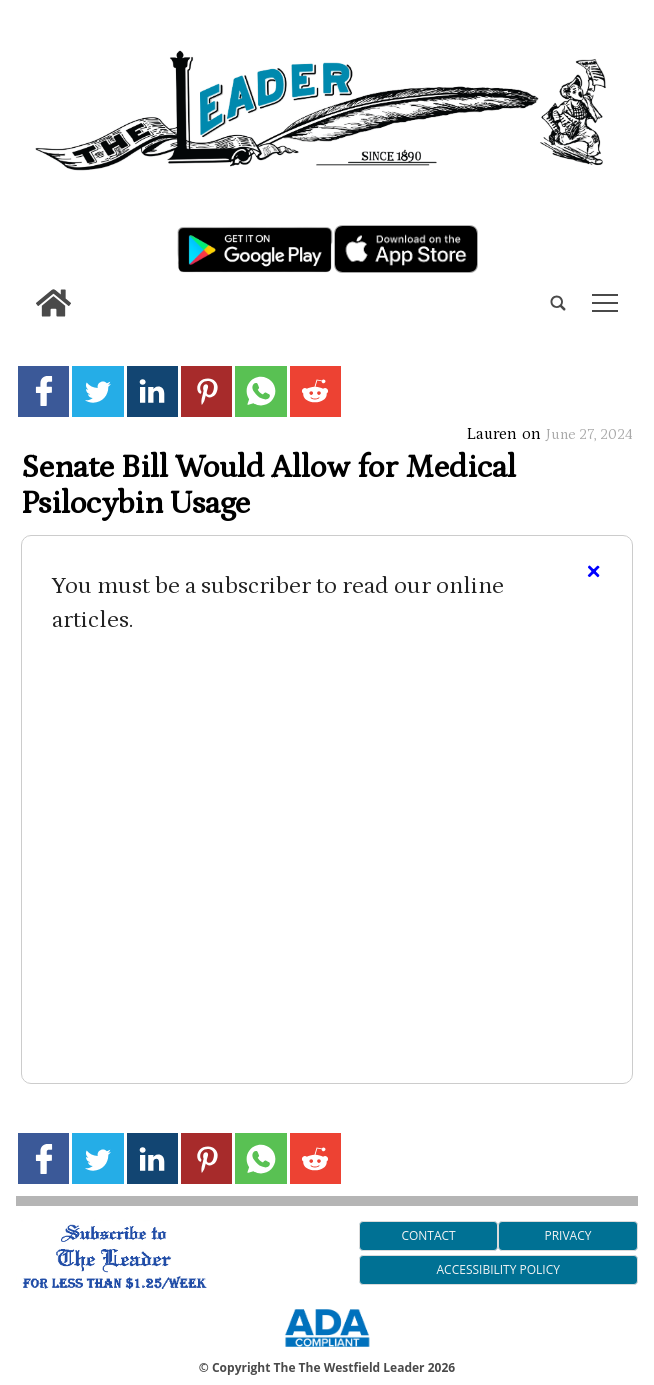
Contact (428, 1235)
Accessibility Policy (498, 1269)
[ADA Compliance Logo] (327, 1350)
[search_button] (24, 288)
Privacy (567, 1235)
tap (605, 303)
